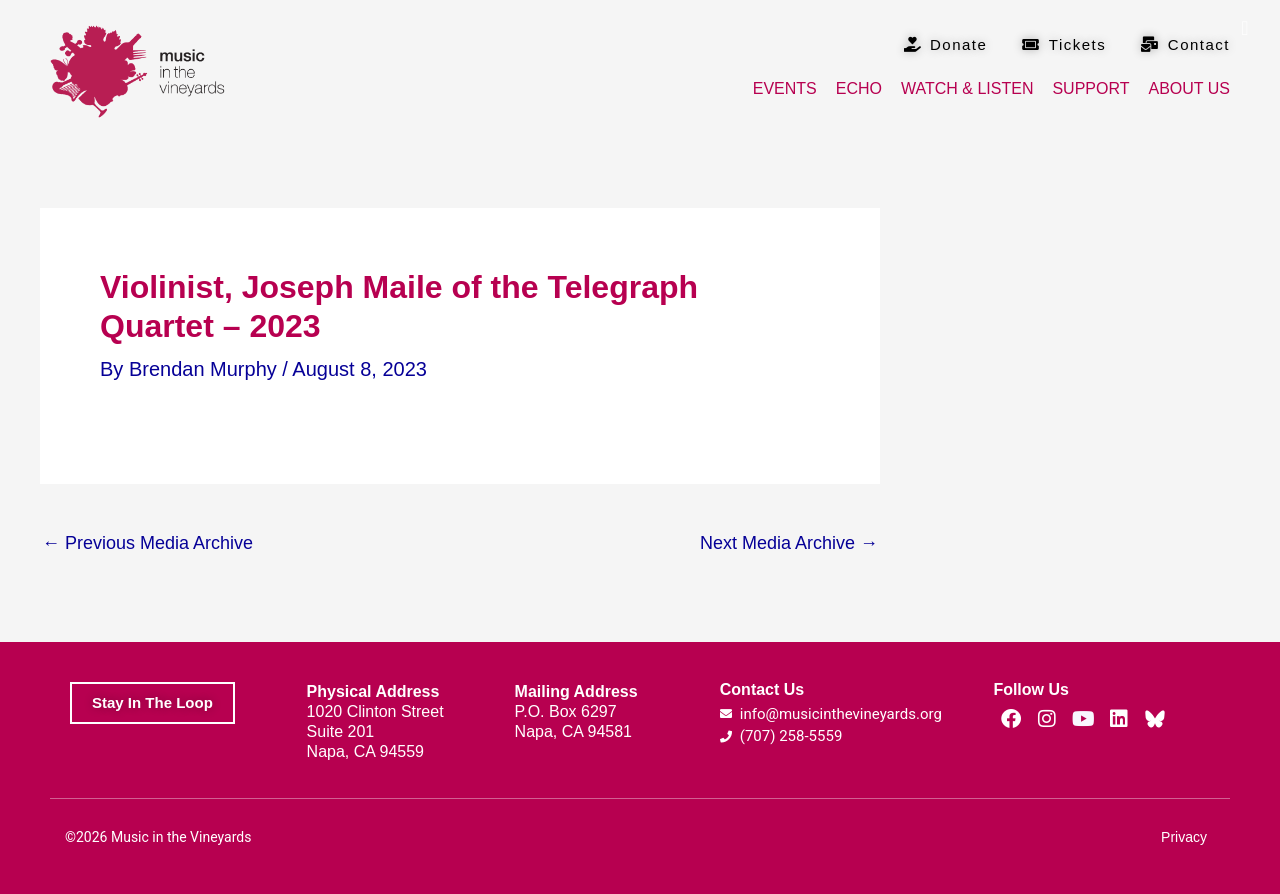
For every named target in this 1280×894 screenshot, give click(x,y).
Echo (859, 88)
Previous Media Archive (147, 543)
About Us (1190, 88)
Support (1090, 88)
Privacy (1184, 837)
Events (785, 88)
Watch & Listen (967, 88)
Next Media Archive (789, 543)
